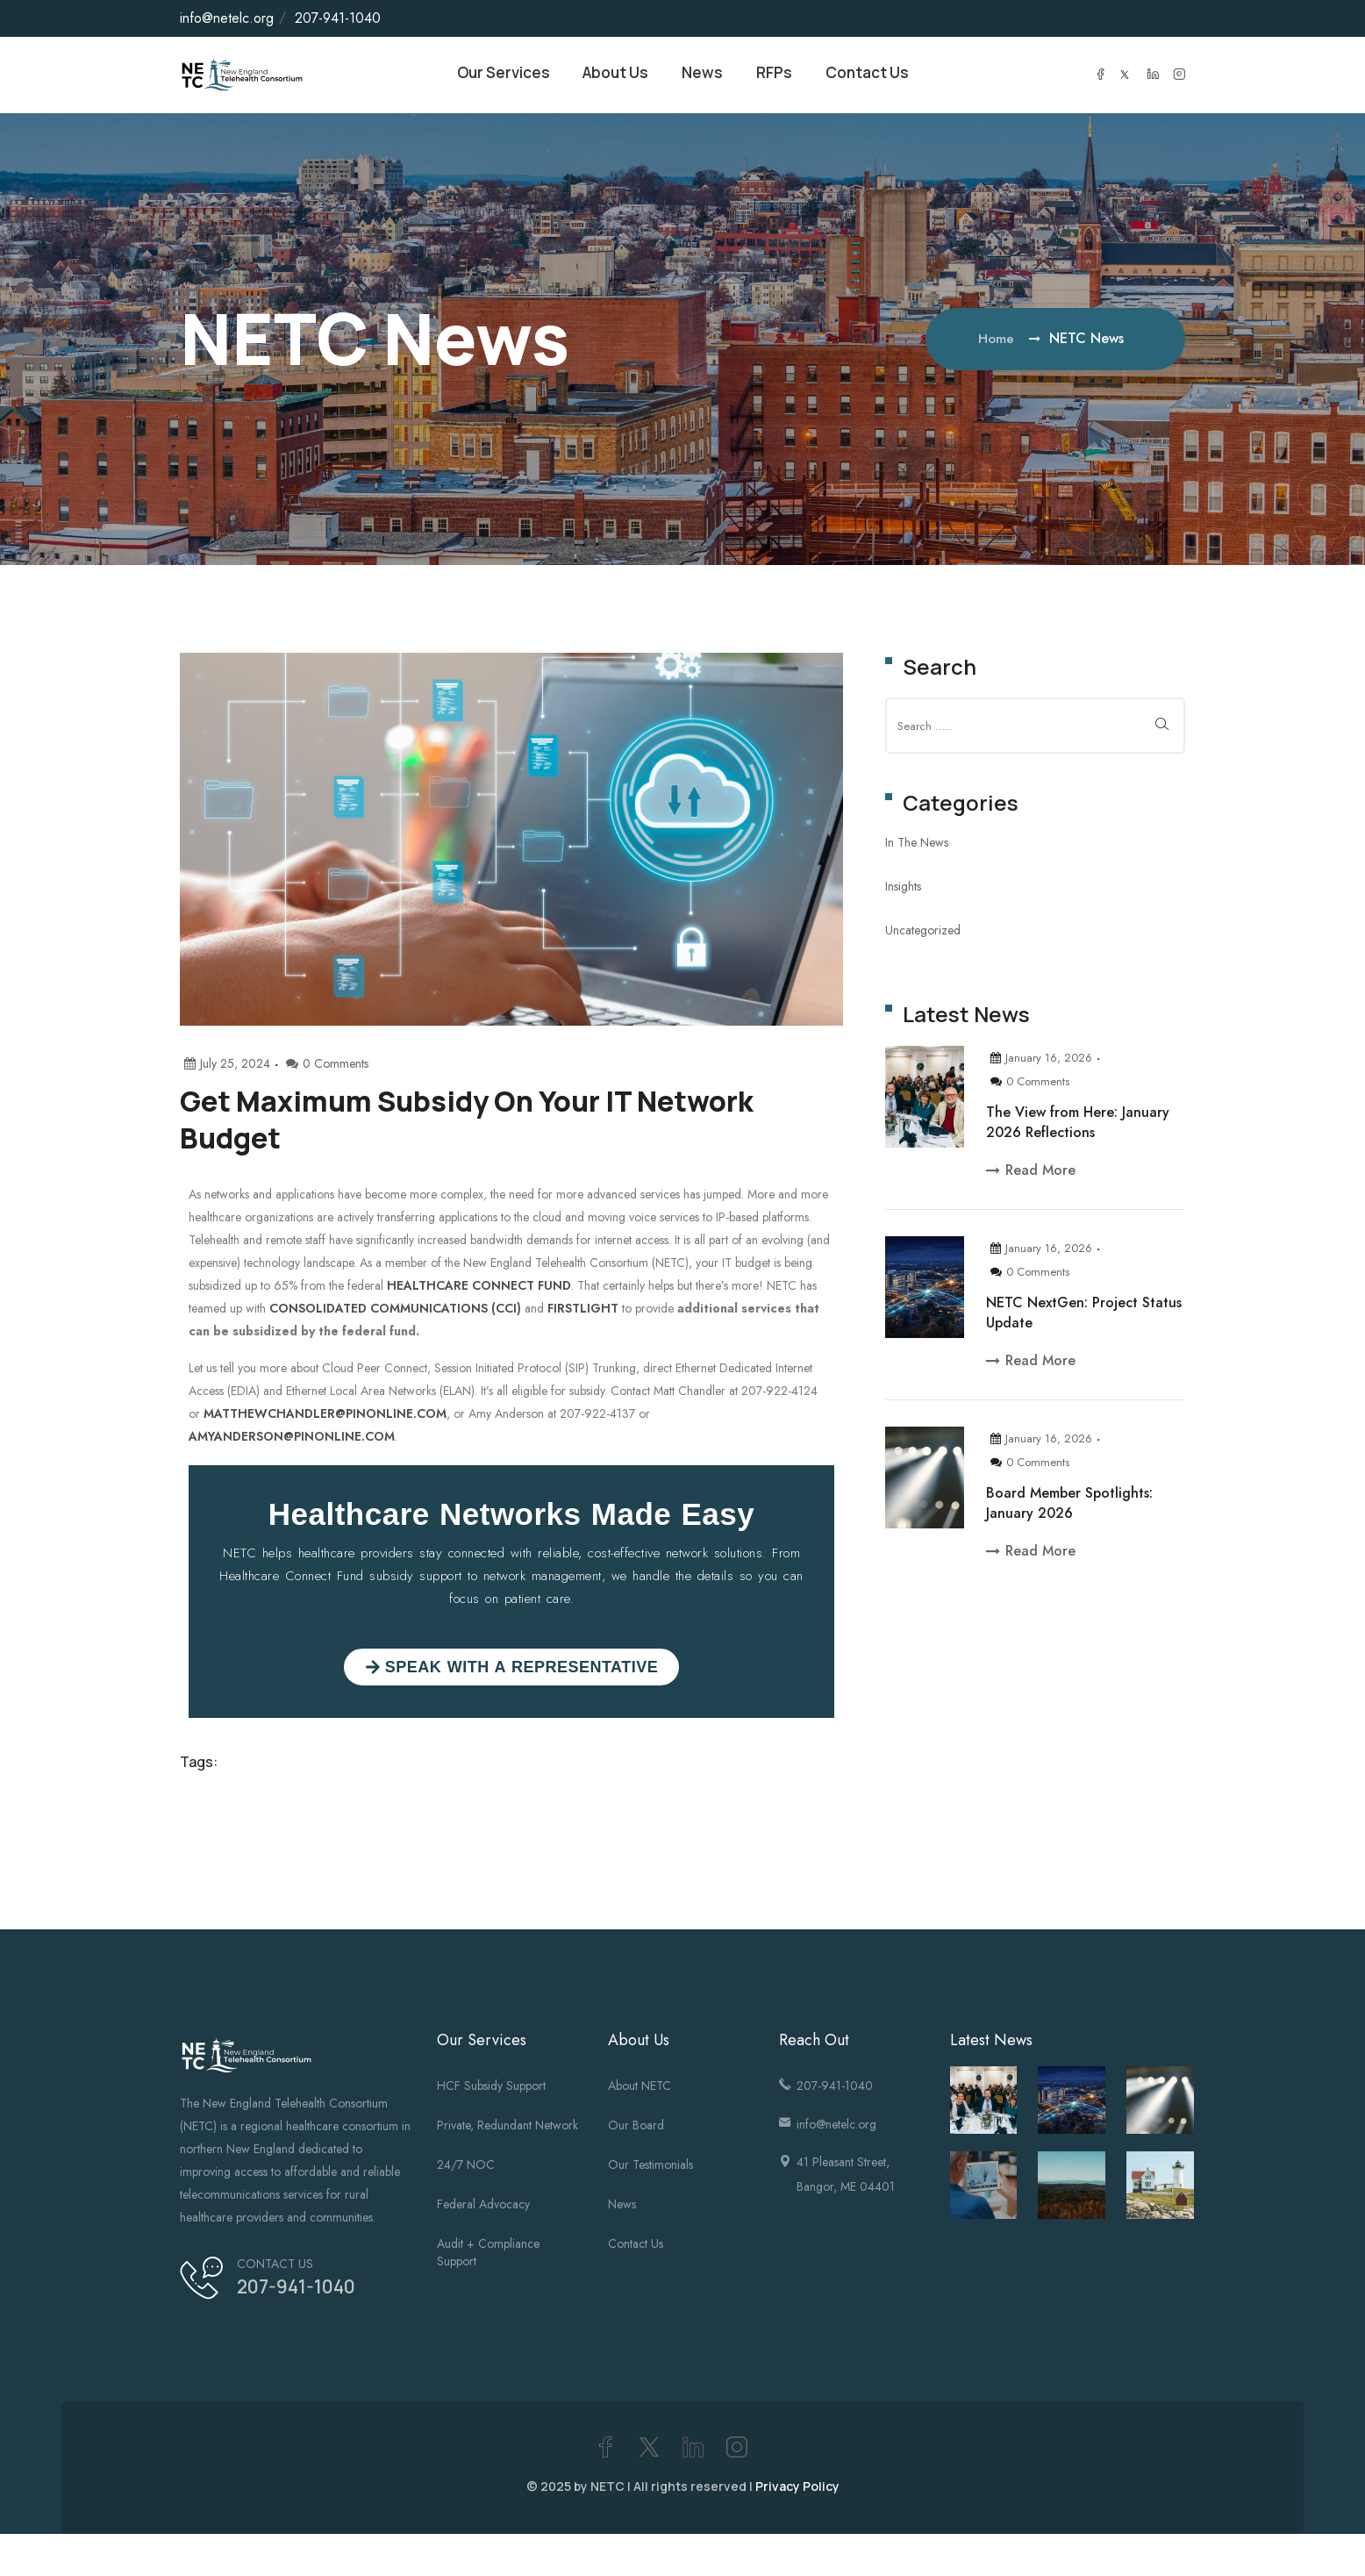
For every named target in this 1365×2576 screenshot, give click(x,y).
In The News (916, 845)
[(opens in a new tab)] (983, 2188)
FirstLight (582, 1311)
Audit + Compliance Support (488, 2254)
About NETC (639, 2088)
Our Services (492, 76)
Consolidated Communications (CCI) (395, 1311)
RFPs (778, 76)
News (704, 76)
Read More (1031, 1173)
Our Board (636, 2127)
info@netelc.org (227, 18)
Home (997, 341)
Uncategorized (923, 932)
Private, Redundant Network (507, 2127)
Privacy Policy (797, 2488)
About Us (612, 76)
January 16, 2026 (1041, 1060)
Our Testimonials (650, 2167)
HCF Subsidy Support (491, 2088)
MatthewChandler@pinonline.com (325, 1416)
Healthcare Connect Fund (479, 1288)
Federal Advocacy (483, 2206)
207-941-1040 (338, 18)
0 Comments (1029, 1084)
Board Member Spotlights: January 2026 (1069, 1505)
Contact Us (878, 76)
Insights (903, 889)
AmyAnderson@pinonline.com (292, 1439)
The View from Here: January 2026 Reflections (1077, 1125)
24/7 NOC (466, 2167)
